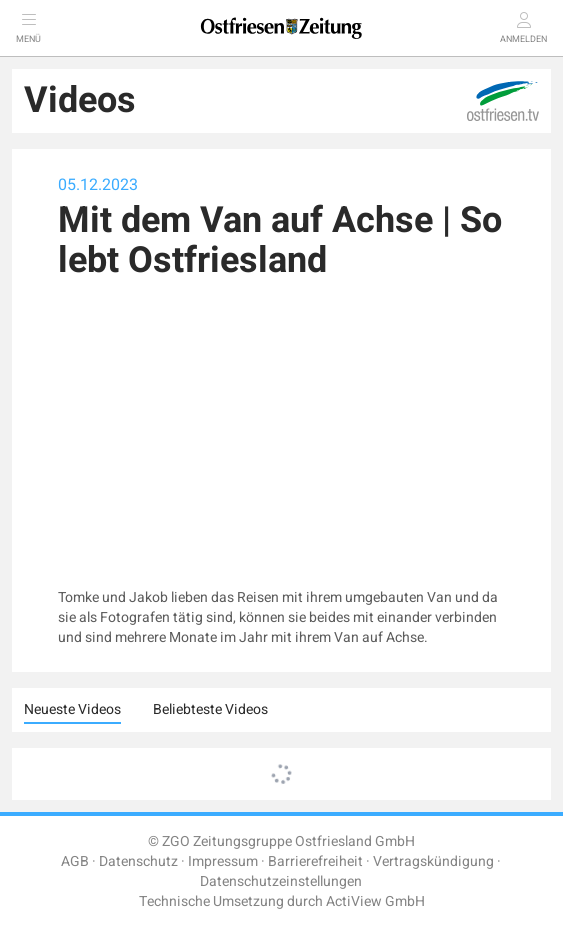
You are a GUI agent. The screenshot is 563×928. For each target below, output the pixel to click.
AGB (75, 861)
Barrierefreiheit (315, 861)
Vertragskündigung (433, 861)
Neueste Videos (72, 709)
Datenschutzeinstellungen (281, 881)
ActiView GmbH (375, 901)
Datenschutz (138, 861)
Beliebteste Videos (210, 709)
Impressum (223, 861)
